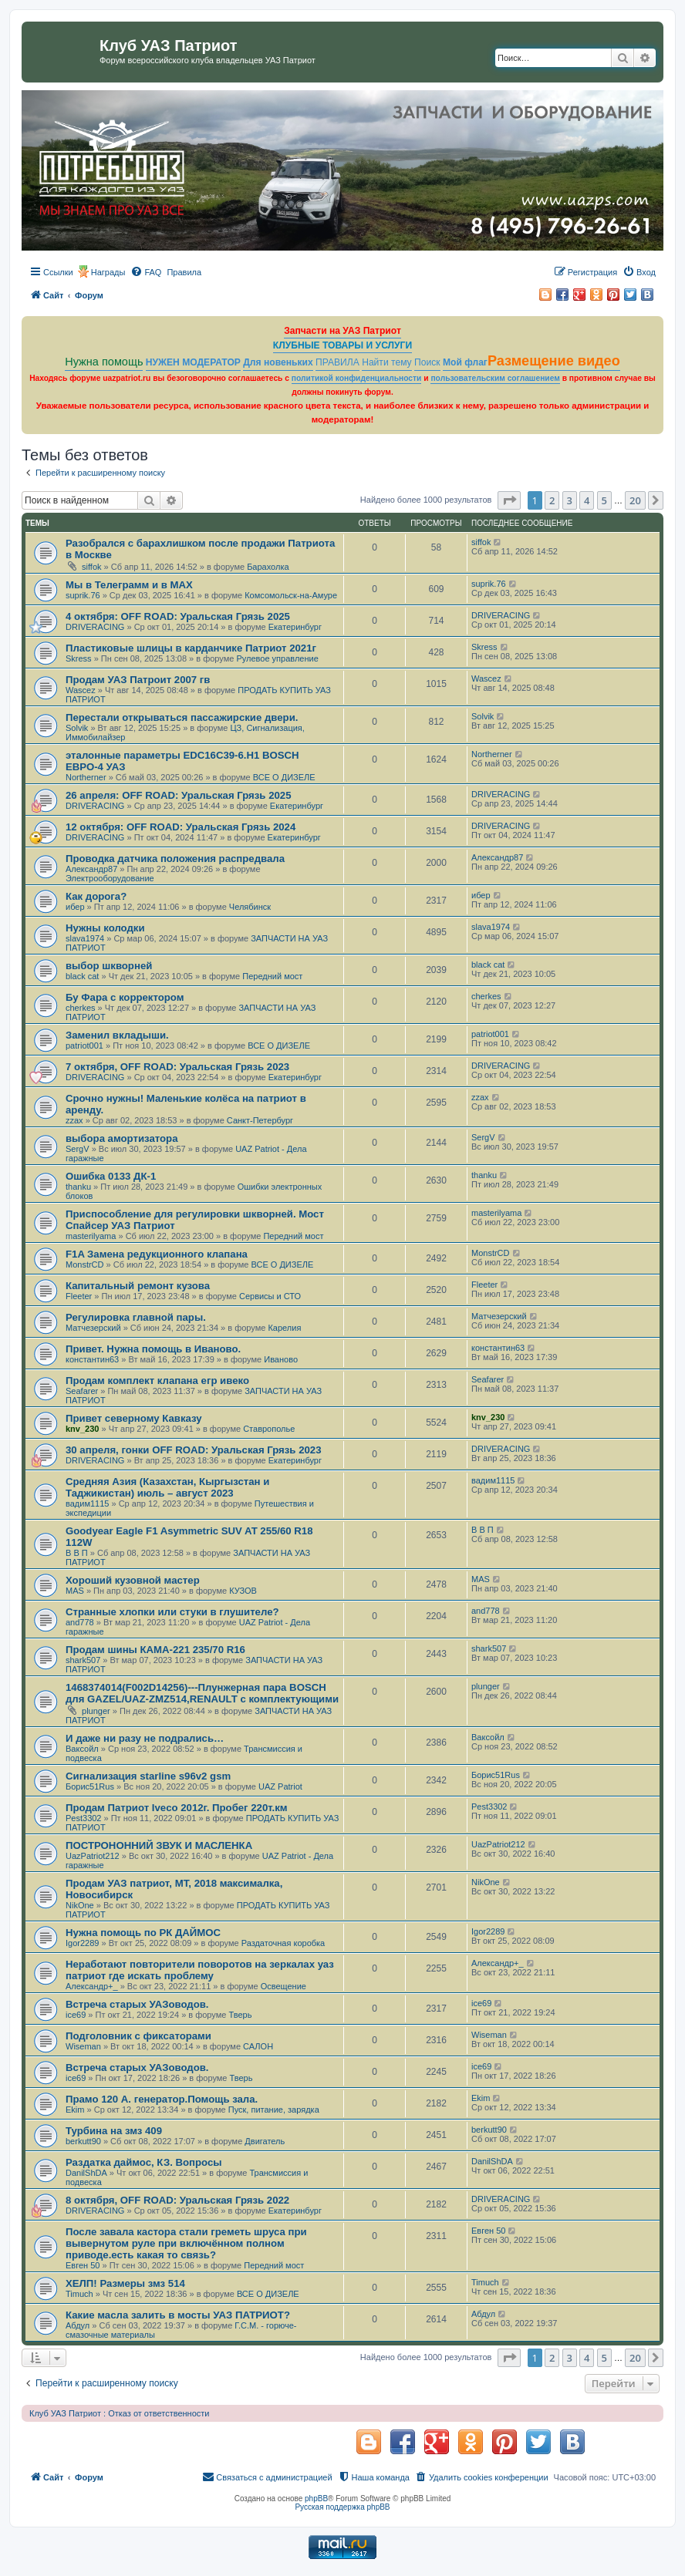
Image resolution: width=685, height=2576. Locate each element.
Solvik (77, 727)
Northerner (86, 777)
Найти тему (387, 362)
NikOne (80, 1905)
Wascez (81, 690)
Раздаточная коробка (283, 1943)
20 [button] (635, 500)
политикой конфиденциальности (357, 378)
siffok (91, 566)
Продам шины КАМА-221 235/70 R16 (155, 1649)
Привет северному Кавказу (134, 1418)
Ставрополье (269, 1428)
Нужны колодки (105, 928)
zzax (74, 1120)
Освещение (283, 1986)
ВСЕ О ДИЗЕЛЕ (284, 777)
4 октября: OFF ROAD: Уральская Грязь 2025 (178, 616)
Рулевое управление (277, 658)
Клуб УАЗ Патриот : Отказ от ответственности (119, 2413)
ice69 (76, 2014)
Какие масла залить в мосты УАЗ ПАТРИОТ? (178, 2315)
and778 (80, 1622)
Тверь (239, 2014)
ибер (75, 906)
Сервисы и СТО (270, 1296)
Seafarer (82, 1391)
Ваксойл (82, 1748)
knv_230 (82, 1428)
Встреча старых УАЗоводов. (137, 2004)
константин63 (92, 1359)
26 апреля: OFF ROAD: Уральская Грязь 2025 (178, 795)
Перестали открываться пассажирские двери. (182, 717)
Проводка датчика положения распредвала (175, 858)
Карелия (284, 1327)
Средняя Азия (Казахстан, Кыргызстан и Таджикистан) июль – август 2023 (167, 1487)
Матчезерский (93, 1327)
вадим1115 (87, 1503)
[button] (509, 500)
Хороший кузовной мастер (133, 1580)
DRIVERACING (95, 626)
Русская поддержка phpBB (342, 2507)
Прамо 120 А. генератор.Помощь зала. (162, 2099)
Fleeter (79, 1296)
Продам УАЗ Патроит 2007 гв (138, 679)
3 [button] (569, 500)
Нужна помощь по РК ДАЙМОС (143, 1932)
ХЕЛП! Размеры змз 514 (125, 2283)
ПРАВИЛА (337, 362)
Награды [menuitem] (108, 272)
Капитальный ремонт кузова (138, 1285)
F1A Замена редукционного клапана (157, 1254)
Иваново (281, 1359)
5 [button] (604, 500)
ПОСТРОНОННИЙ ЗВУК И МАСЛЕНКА (159, 1845)
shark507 (83, 1660)
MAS (75, 1590)
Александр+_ (92, 1986)
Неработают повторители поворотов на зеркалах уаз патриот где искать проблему (200, 1970)
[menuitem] (145, 272)
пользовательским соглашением (494, 378)
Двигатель (265, 2141)
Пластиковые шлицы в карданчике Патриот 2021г (191, 648)
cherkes (81, 1007)
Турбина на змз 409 (114, 2131)
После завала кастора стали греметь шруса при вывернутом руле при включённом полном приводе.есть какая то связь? (186, 2243)
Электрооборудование (110, 878)
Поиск (427, 362)
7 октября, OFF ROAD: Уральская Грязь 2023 (177, 1066)
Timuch (79, 2293)
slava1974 (85, 938)
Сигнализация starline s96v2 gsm (148, 1776)
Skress (79, 658)
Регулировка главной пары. (136, 1317)
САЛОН (258, 2046)
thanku (78, 1186)
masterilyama (91, 1236)
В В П (77, 1552)
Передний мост (272, 976)
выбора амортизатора (122, 1138)
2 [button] (552, 500)
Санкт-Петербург (260, 1120)
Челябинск (250, 906)
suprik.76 (83, 595)
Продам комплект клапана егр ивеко (157, 1380)
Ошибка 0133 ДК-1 (111, 1176)
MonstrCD (85, 1264)
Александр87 (91, 869)
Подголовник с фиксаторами (138, 2036)
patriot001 (84, 1045)
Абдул (77, 2325)
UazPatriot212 (93, 1855)
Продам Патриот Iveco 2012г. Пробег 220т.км (177, 1807)
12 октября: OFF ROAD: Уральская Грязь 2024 (180, 827)
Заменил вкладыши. (117, 1035)
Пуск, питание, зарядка (273, 2109)
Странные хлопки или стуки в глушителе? (172, 1612)
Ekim (75, 2109)
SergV (77, 1148)
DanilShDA (86, 2172)
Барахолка (268, 566)
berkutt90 (83, 2141)
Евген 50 (83, 2265)
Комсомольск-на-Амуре (291, 595)
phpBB (316, 2498)
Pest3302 (83, 1818)
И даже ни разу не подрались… (145, 1738)
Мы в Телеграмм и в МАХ (129, 585)
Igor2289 (82, 1943)
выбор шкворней (109, 965)
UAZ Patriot (280, 1786)
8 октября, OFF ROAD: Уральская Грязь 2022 (177, 2200)
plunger (96, 1711)
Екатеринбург (295, 626)
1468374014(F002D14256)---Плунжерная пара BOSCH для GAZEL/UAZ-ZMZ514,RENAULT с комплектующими (202, 1693)
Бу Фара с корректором (125, 997)
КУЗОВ (243, 1590)
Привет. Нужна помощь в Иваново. (153, 1349)
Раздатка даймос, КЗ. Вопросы (144, 2162)
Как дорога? (96, 896)
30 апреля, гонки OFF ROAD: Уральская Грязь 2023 (193, 1450)
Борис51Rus (90, 1786)
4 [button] (586, 500)
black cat (82, 976)
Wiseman (83, 2046)
